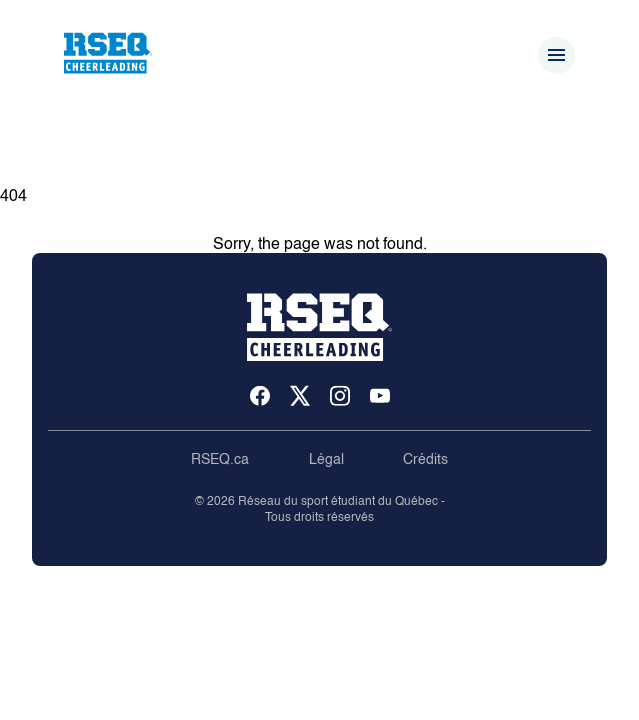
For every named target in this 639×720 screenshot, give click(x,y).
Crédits (425, 460)
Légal (326, 460)
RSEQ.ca (220, 460)
